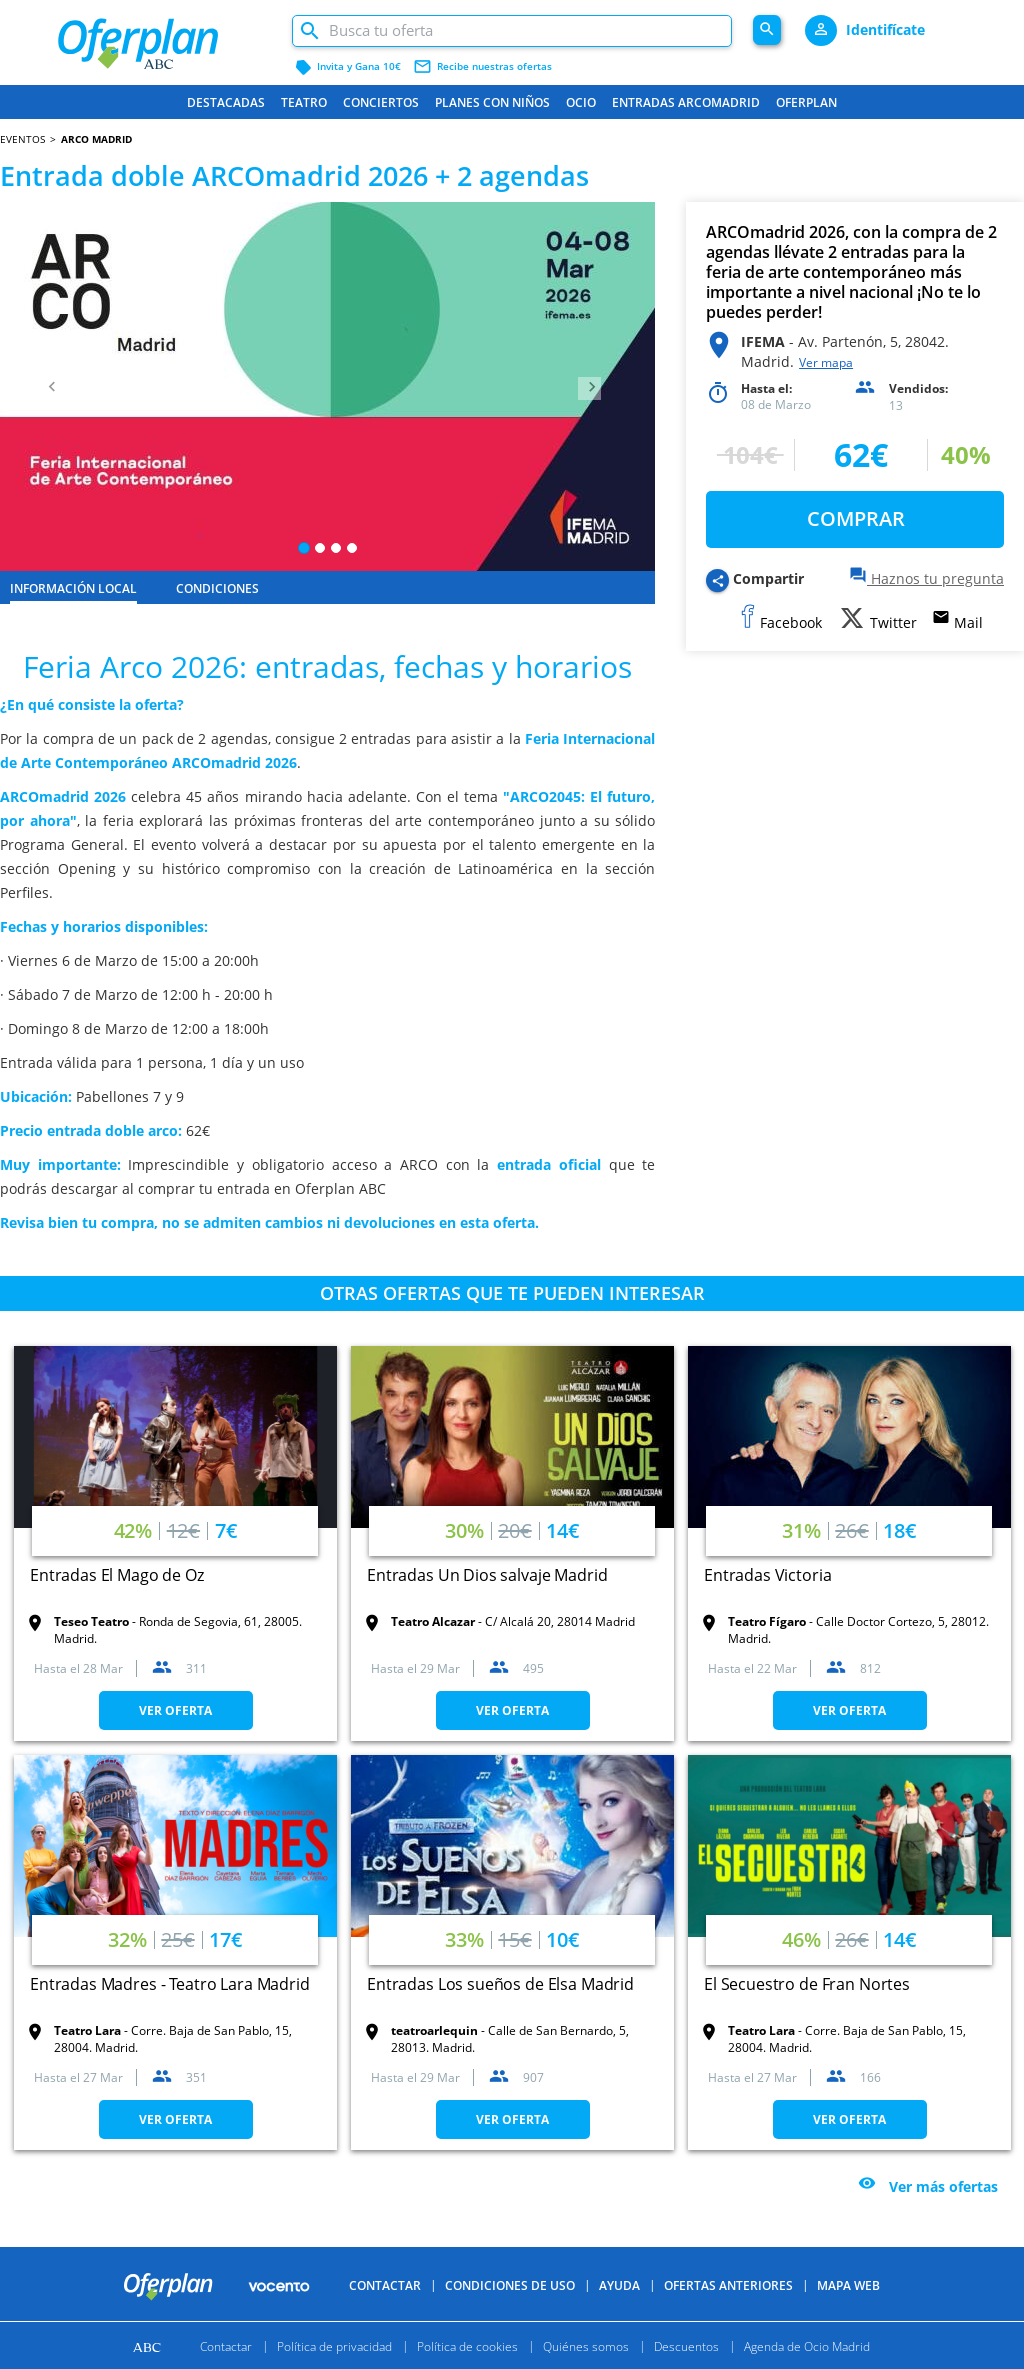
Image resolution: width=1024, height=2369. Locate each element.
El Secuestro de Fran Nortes (807, 1984)
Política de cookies (467, 2345)
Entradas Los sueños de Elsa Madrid (500, 1984)
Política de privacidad (334, 2345)
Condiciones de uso (510, 2285)
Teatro (304, 102)
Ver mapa (826, 362)
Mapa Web (848, 2285)
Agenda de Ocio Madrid (807, 2345)
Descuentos (686, 2345)
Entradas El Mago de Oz (117, 1575)
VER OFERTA (175, 1710)
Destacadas (226, 102)
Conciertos (381, 102)
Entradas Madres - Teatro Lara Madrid (170, 1984)
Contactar (385, 2285)
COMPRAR (856, 518)
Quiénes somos (586, 2345)
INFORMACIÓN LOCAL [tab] (73, 588)
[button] (49, 386)
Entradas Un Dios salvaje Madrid (487, 1575)
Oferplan (806, 102)
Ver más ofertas (943, 2187)
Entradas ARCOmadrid (686, 102)
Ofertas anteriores (728, 2285)
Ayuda (619, 2285)
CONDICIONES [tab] (217, 588)
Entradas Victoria (767, 1575)
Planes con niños (492, 102)
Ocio (581, 102)
